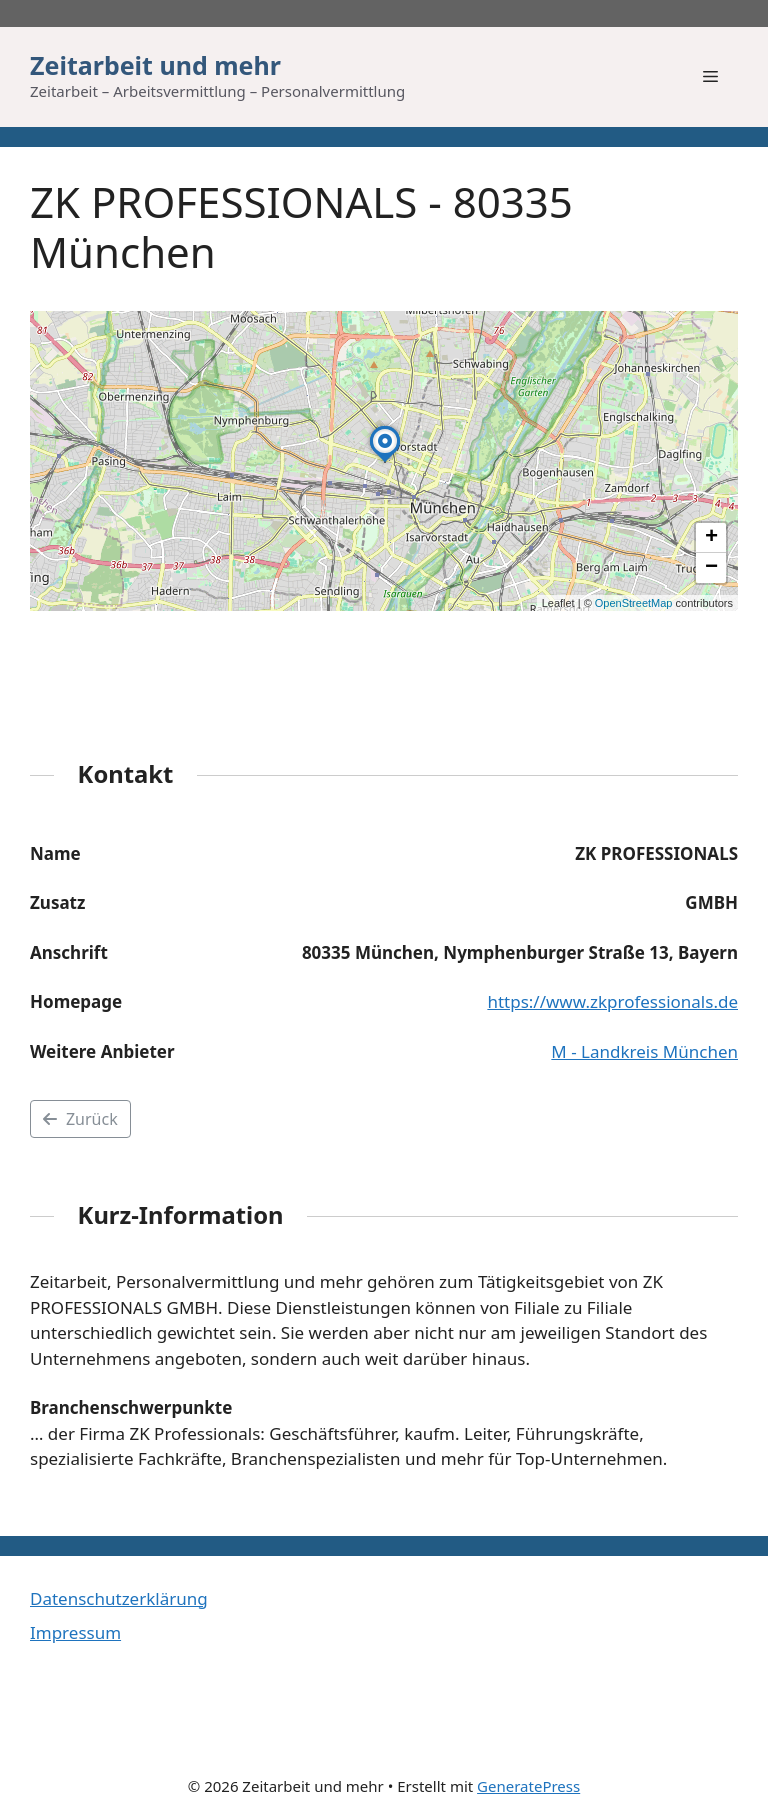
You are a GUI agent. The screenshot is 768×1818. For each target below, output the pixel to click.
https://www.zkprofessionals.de (612, 1001)
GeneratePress (528, 1786)
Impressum (75, 1632)
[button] (385, 462)
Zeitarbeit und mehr (155, 65)
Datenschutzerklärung (119, 1598)
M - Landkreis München (644, 1051)
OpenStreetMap (634, 603)
